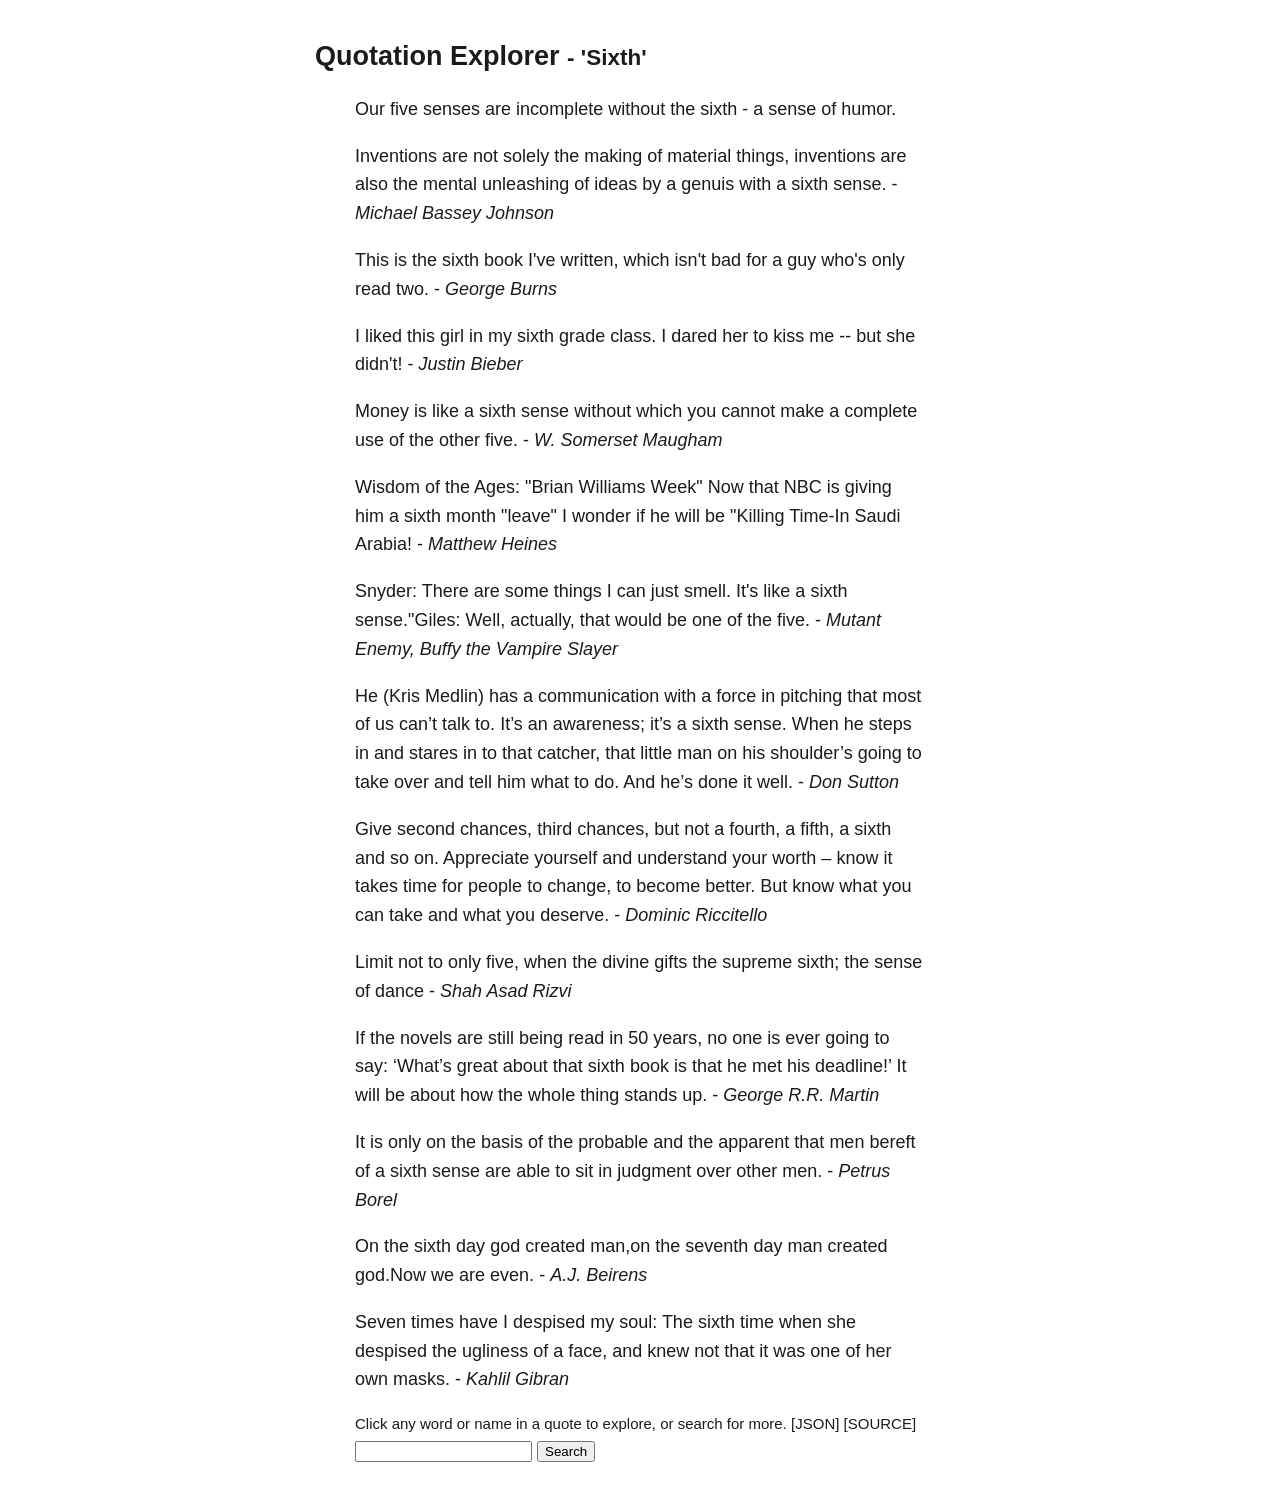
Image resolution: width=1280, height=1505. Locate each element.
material (699, 156)
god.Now (390, 1275)
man (694, 753)
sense (792, 109)
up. (694, 1095)
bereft (892, 1142)
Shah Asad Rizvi (505, 991)
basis (502, 1142)
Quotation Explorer (437, 56)
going (880, 753)
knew (668, 1351)
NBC (803, 487)
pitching (811, 696)
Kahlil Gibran (517, 1379)
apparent (753, 1142)
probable (613, 1142)
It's (747, 591)
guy (801, 260)
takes (376, 886)
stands (650, 1095)
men (846, 1142)
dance (399, 991)
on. (426, 858)
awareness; (599, 724)
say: (371, 1066)
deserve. (574, 915)
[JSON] (815, 1423)
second (426, 829)
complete (880, 411)
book (503, 260)
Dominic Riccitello (696, 915)
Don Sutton (854, 782)
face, (587, 1351)
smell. (707, 591)
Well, (485, 620)
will (687, 516)
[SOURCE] (880, 1423)
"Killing (757, 516)
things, (762, 156)
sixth (718, 109)
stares (433, 753)
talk (456, 724)
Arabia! (383, 544)
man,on (620, 1246)
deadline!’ (853, 1066)
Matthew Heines (492, 544)
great (477, 1066)
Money (382, 411)
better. (730, 886)
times (432, 1322)
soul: (638, 1322)
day (470, 1246)
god (505, 1246)
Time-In (819, 516)
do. (606, 782)
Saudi (878, 516)
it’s (661, 724)
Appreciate (486, 858)
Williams (612, 487)
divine (625, 962)
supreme (757, 962)
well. (775, 782)
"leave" (529, 516)
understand (682, 858)
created (555, 1246)
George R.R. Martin (801, 1095)
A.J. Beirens (598, 1275)
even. (512, 1275)
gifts (670, 962)
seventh (716, 1246)
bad (726, 260)
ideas (615, 184)
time (420, 886)
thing (599, 1095)
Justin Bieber (470, 364)
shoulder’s (811, 753)
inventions (834, 156)
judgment (654, 1171)
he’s (676, 782)
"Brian (549, 487)
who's (843, 260)
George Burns (501, 289)
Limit (374, 962)
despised (549, 1322)
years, (677, 1038)
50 (638, 1038)
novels (426, 1038)
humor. (868, 109)
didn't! (378, 364)
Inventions (396, 156)
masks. (421, 1379)
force (736, 696)
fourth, (754, 829)
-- (845, 336)
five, (502, 962)
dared (694, 336)
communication (598, 696)
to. (485, 724)
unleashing (525, 184)
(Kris (401, 696)
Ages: (497, 487)
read (373, 289)
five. (501, 440)
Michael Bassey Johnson (454, 213)
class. (633, 336)
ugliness (495, 1351)
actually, (542, 620)
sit (584, 1171)
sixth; (818, 962)
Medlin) (454, 696)
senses (451, 109)
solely (526, 156)
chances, (496, 829)
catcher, (568, 753)
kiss (788, 336)
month (471, 516)
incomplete (559, 109)
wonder (601, 516)
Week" (677, 487)
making (613, 156)
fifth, (817, 829)
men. (802, 1171)
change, (579, 886)
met (767, 1066)
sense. (859, 184)
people (495, 886)
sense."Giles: (407, 620)
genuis (707, 184)
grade (582, 336)
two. (412, 289)
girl (452, 336)
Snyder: (386, 591)
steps (890, 724)
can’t (418, 724)
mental (450, 184)
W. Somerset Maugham (628, 440)
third (554, 829)
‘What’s (422, 1066)
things (578, 591)
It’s (511, 724)
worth (794, 858)
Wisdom (387, 487)
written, (590, 260)
